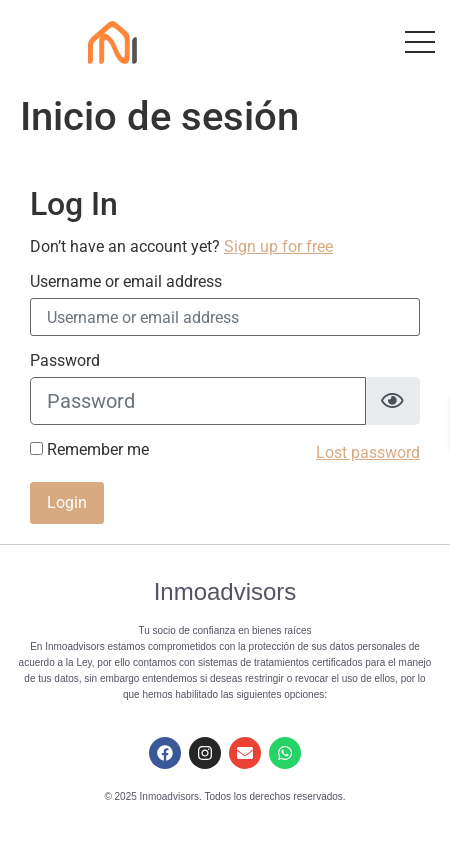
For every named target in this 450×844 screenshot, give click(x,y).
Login (67, 502)
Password (65, 361)
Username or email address (126, 282)
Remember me (89, 450)
